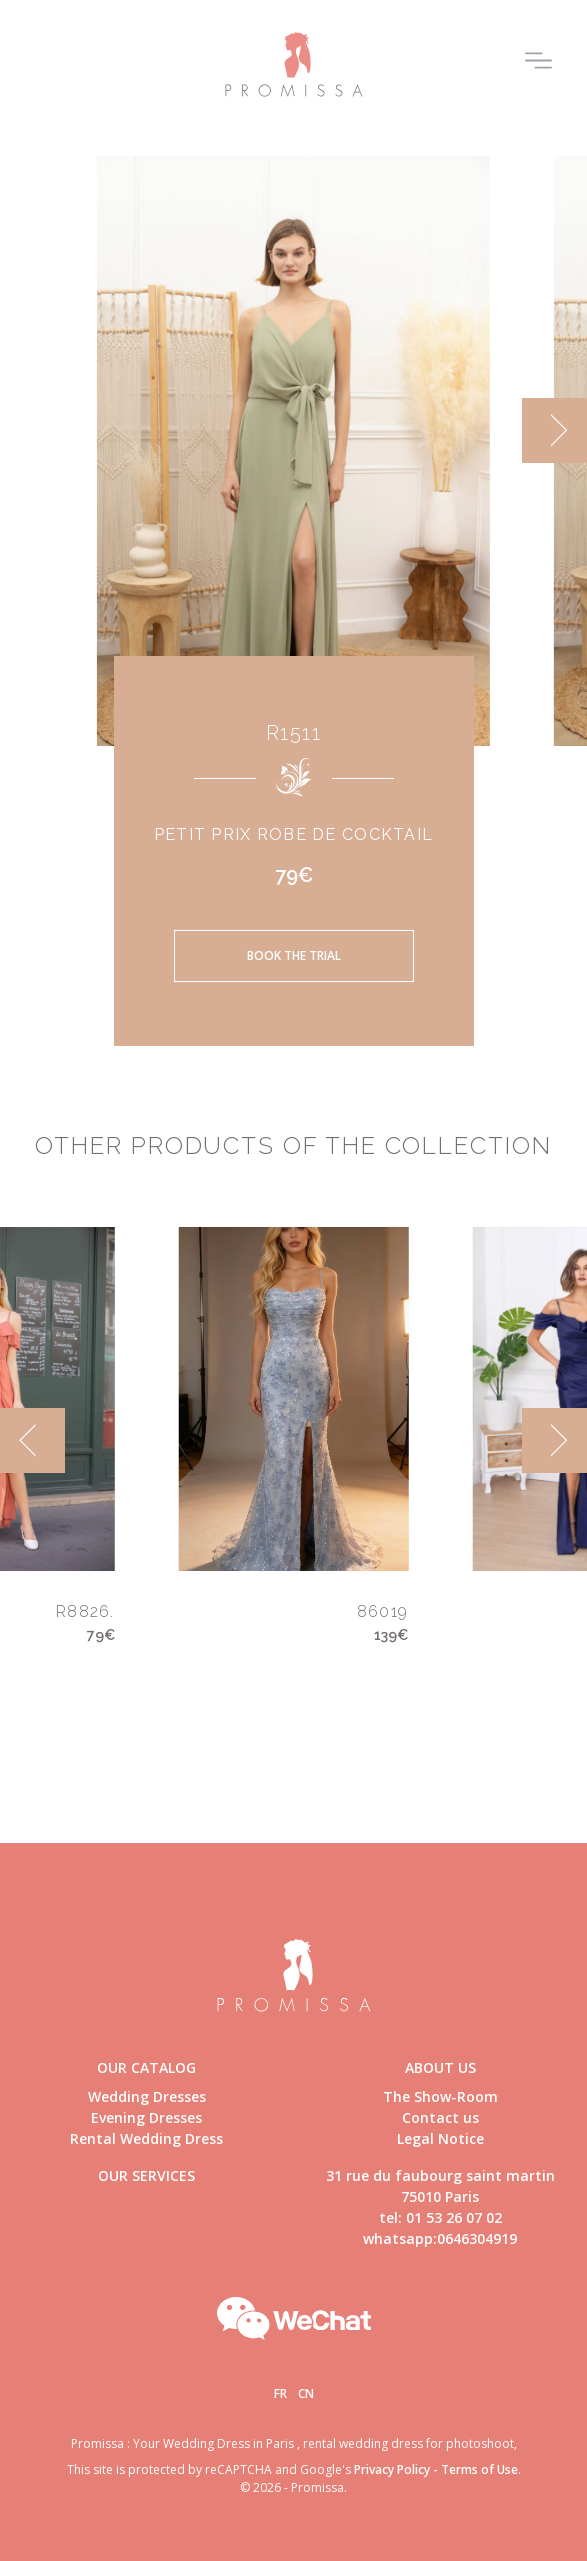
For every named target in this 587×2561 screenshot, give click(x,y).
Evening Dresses (146, 2117)
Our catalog (146, 2067)
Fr (280, 2393)
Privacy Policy (392, 2469)
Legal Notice (440, 2138)
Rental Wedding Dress (146, 2138)
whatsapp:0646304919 (440, 2238)
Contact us (440, 2117)
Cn (306, 2393)
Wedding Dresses (147, 2096)
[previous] (32, 1440)
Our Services (146, 2175)
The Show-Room (440, 2096)
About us (440, 2067)
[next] (554, 430)
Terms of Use (479, 2469)
